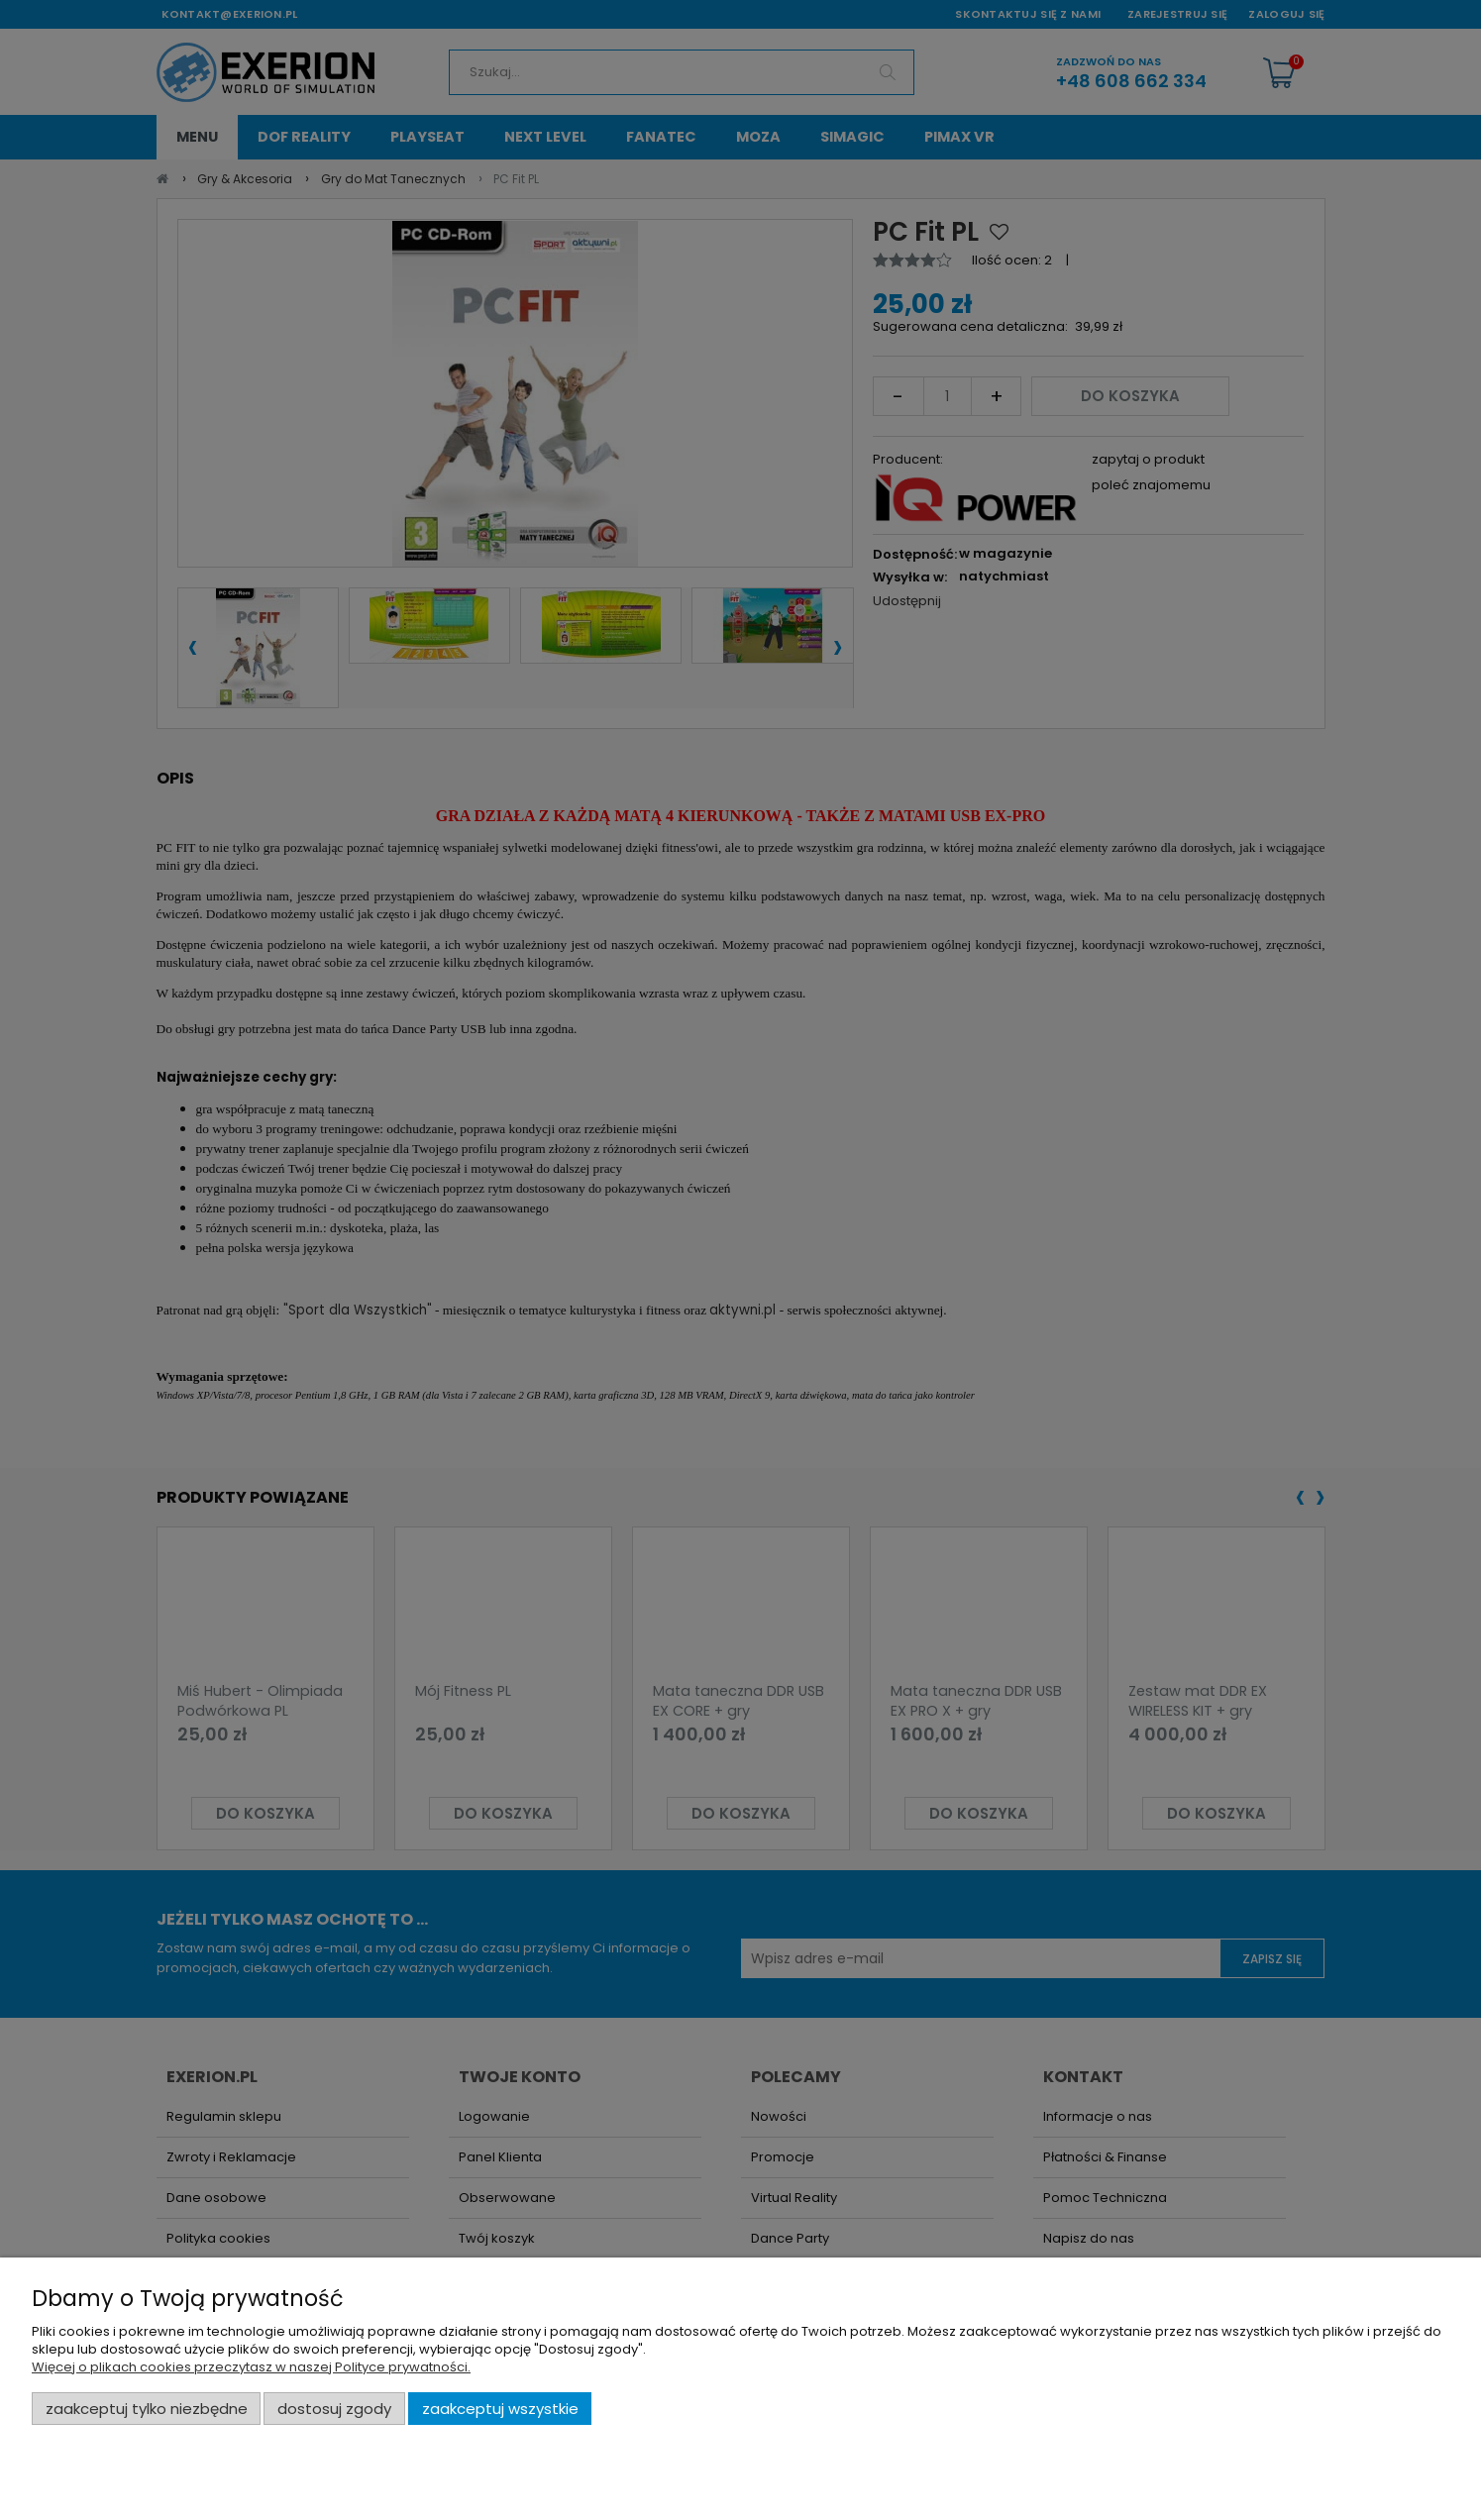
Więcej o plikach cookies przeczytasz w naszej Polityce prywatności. (251, 2367)
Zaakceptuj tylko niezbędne (147, 2408)
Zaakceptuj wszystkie (500, 2408)
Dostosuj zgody (334, 2408)
